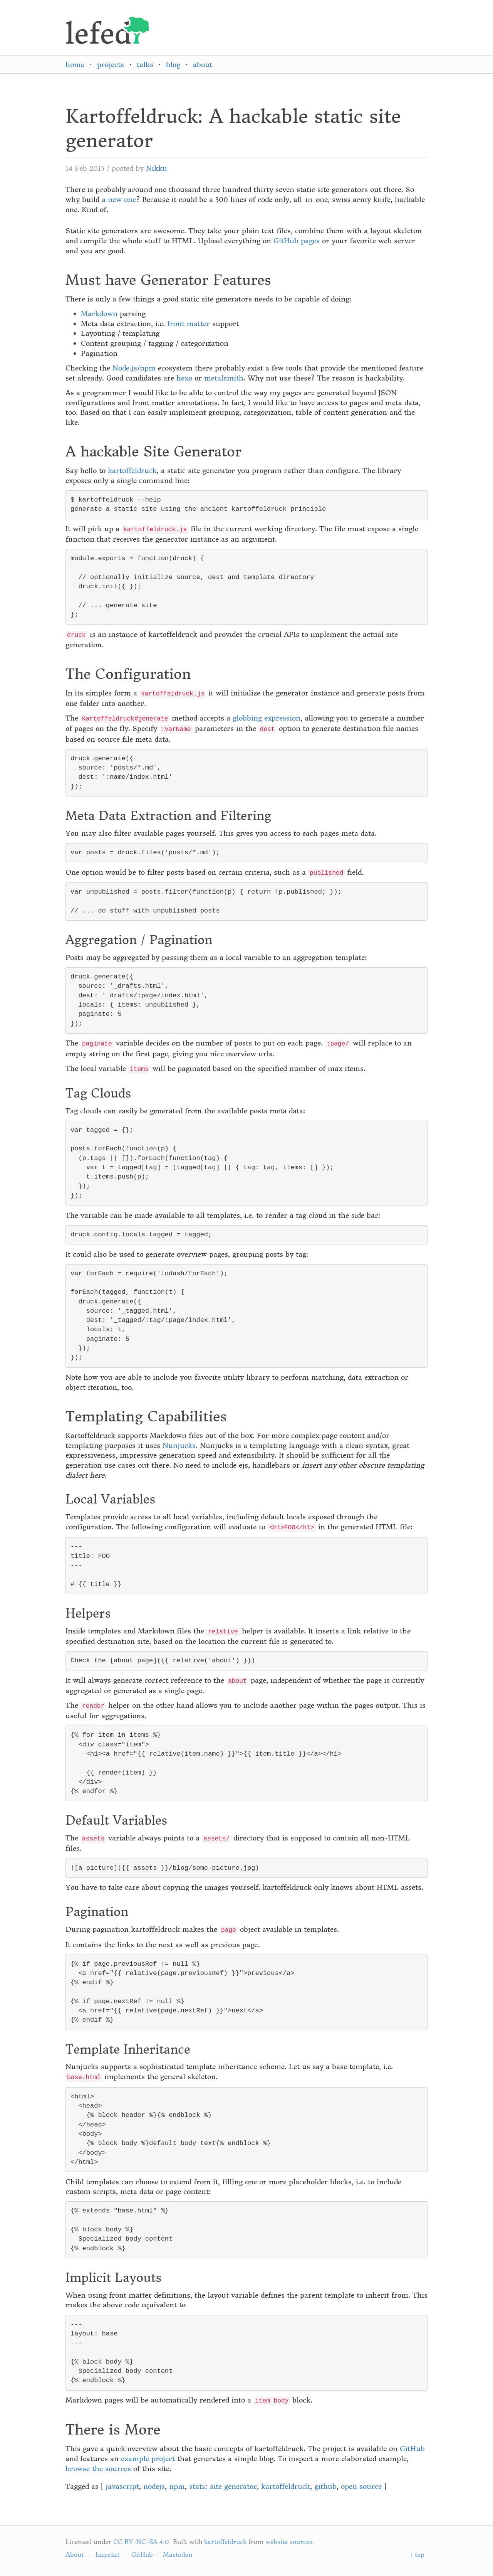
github (325, 2486)
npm (148, 368)
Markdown (99, 313)
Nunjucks (179, 1445)
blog (173, 64)
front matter (188, 323)
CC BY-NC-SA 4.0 (141, 2542)
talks (145, 64)
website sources (288, 2542)
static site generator (223, 2486)
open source (361, 2486)
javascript (122, 2486)
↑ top (417, 2554)
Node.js (124, 368)
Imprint (107, 2554)
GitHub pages (296, 240)
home (74, 64)
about (202, 64)
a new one (119, 199)
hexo (184, 378)
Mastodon (178, 2554)
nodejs (154, 2486)
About (74, 2554)
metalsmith (223, 378)
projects (110, 64)
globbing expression (266, 718)
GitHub (412, 2448)
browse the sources (98, 2468)
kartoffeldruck (132, 470)
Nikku (156, 168)
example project (148, 2458)
